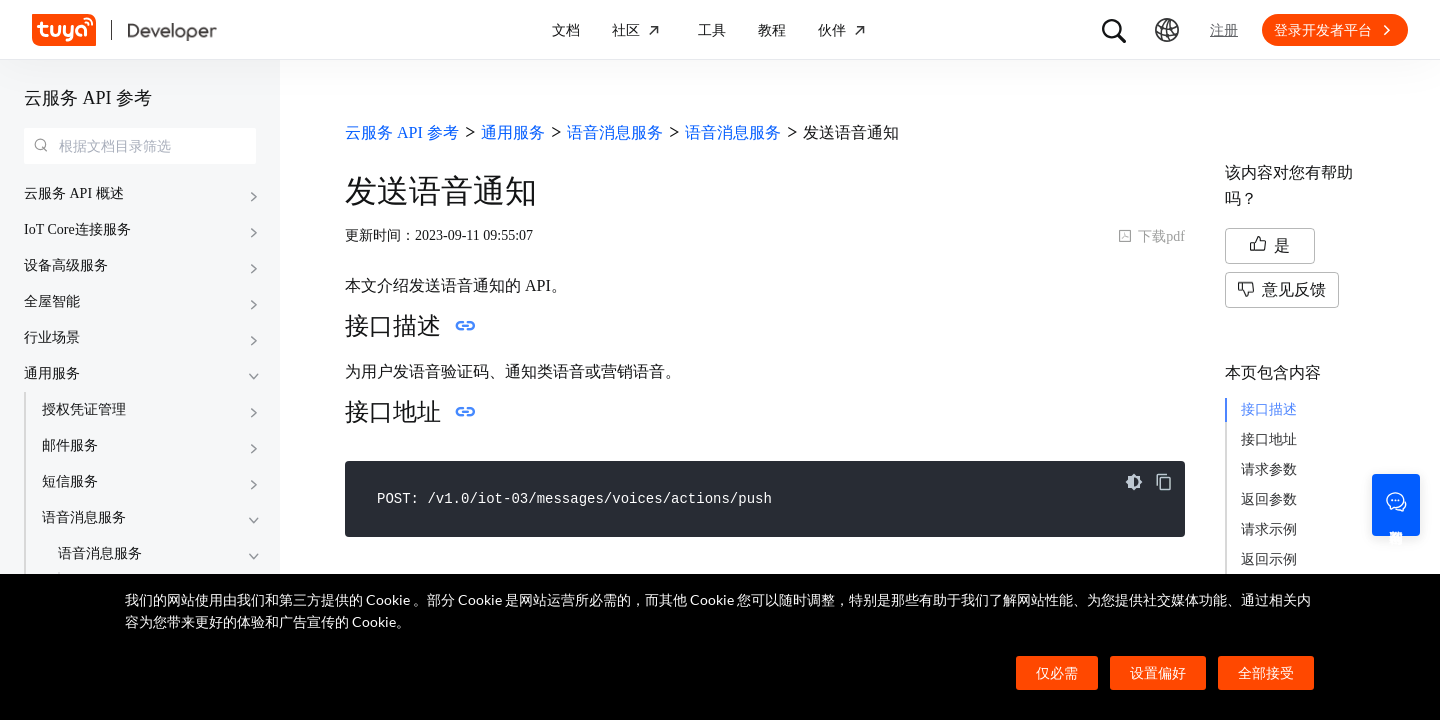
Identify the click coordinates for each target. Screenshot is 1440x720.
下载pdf (1151, 236)
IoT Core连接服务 (77, 229)
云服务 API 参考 (88, 98)
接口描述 (1269, 409)
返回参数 (1269, 499)
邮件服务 (70, 445)
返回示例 (1269, 559)
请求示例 (1269, 529)
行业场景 (52, 337)
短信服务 (70, 481)
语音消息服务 (84, 517)
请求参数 (1269, 469)
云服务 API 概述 (74, 193)
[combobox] (140, 146)
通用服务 (52, 373)
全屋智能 (52, 301)
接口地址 (1269, 439)
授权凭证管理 (84, 409)
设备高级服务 (66, 265)
